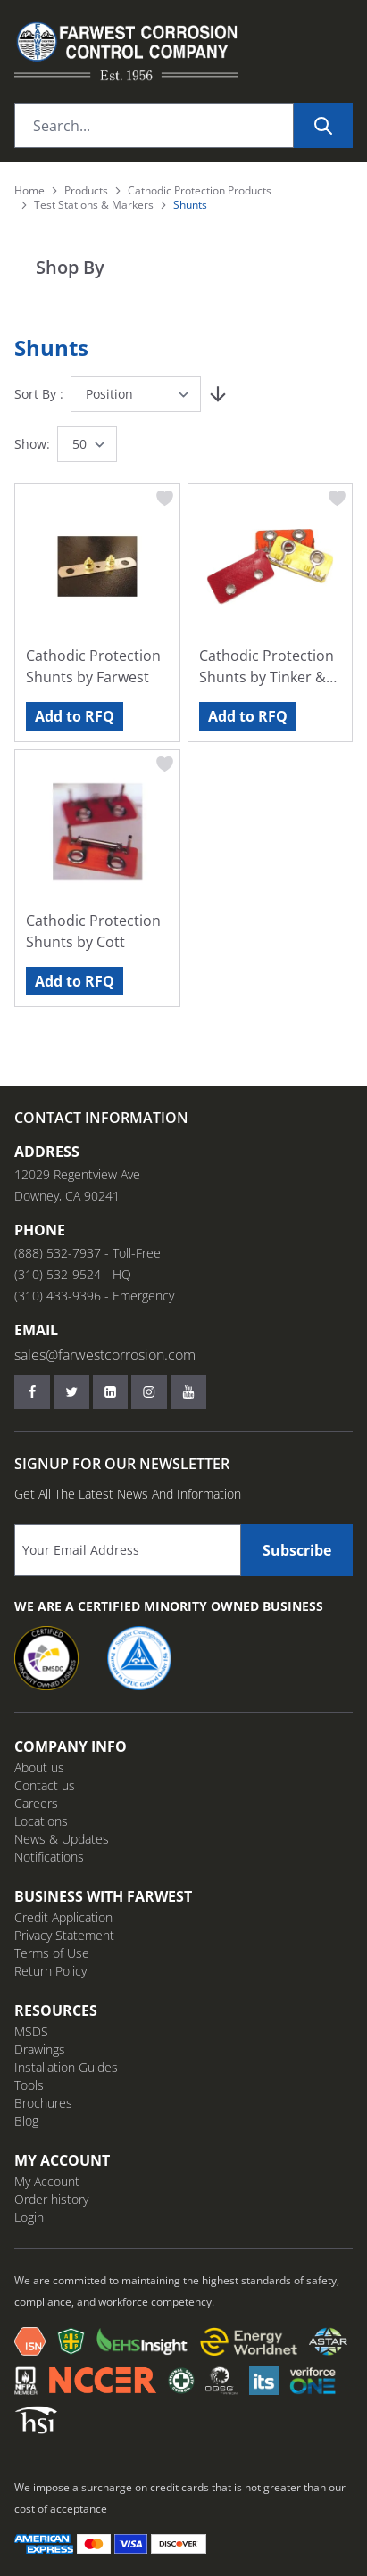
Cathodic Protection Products (199, 191)
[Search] (323, 125)
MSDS (31, 2031)
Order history (51, 2199)
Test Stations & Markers (94, 205)
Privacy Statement (64, 1935)
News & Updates (61, 1838)
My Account (46, 2181)
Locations (41, 1820)
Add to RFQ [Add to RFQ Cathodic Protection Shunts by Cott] (74, 981)
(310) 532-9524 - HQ (72, 1274)
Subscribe (297, 1550)
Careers (36, 1803)
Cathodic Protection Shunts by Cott (93, 931)
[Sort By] (136, 394)
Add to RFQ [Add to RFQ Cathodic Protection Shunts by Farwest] (74, 716)
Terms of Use (51, 1952)
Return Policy (50, 1970)
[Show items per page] (87, 444)
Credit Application (63, 1917)
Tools (29, 2084)
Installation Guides (66, 2067)
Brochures (43, 2102)
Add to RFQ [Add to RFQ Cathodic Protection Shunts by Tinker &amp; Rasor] (248, 716)
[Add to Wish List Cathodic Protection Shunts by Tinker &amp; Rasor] (337, 498)
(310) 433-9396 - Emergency (94, 1295)
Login (29, 2217)
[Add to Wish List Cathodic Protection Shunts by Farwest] (165, 498)
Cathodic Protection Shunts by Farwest (93, 666)
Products (86, 191)
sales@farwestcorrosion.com (105, 1355)
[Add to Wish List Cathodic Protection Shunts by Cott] (165, 764)
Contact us (44, 1785)
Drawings (39, 2049)
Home (29, 191)
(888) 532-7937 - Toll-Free (87, 1252)
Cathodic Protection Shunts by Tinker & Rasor (266, 667)
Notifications (49, 1856)
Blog (26, 2120)
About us (39, 1767)
